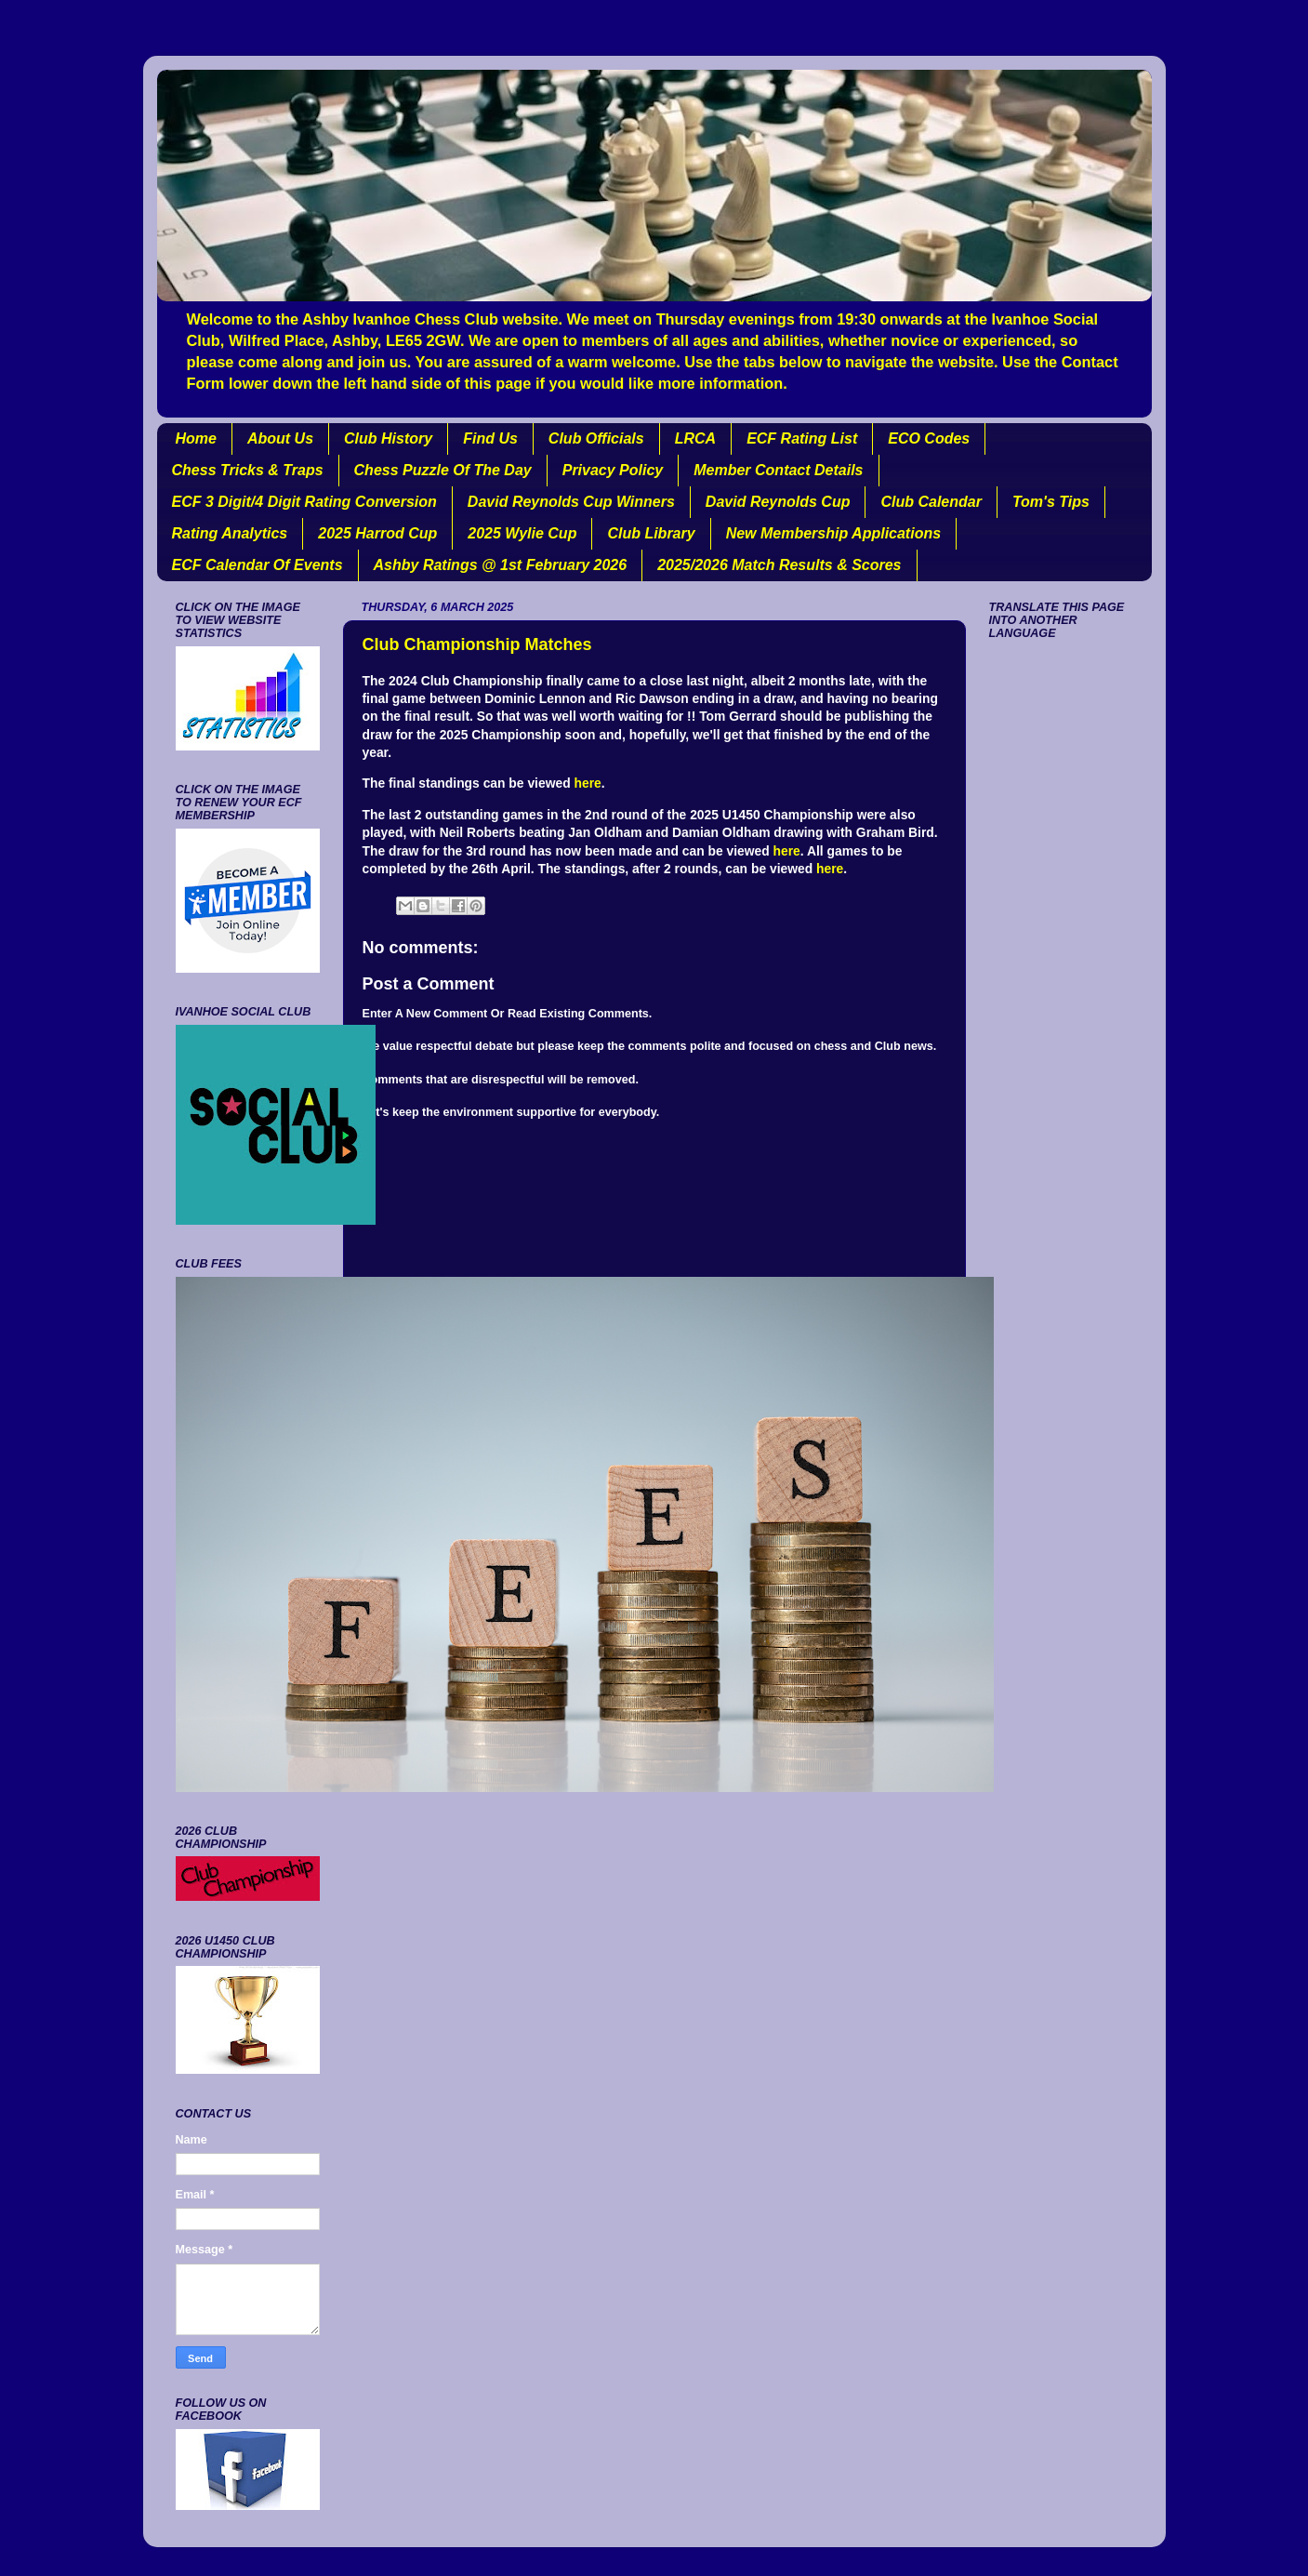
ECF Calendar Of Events (257, 565)
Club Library (650, 533)
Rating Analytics (230, 533)
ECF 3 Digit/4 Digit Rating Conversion (304, 502)
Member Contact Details (778, 470)
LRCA (695, 438)
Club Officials (596, 438)
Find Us (490, 438)
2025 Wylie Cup (522, 533)
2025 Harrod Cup (377, 533)
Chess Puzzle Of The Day (443, 470)
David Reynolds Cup (778, 502)
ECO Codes (929, 438)
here (587, 783)
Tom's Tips (1051, 502)
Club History (388, 438)
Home (196, 438)
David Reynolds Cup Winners (571, 502)
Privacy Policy (613, 470)
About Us (280, 438)
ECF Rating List (801, 438)
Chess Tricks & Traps (248, 470)
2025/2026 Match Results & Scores (779, 565)
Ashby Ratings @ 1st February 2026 (501, 565)
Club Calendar (930, 502)
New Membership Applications (833, 533)
